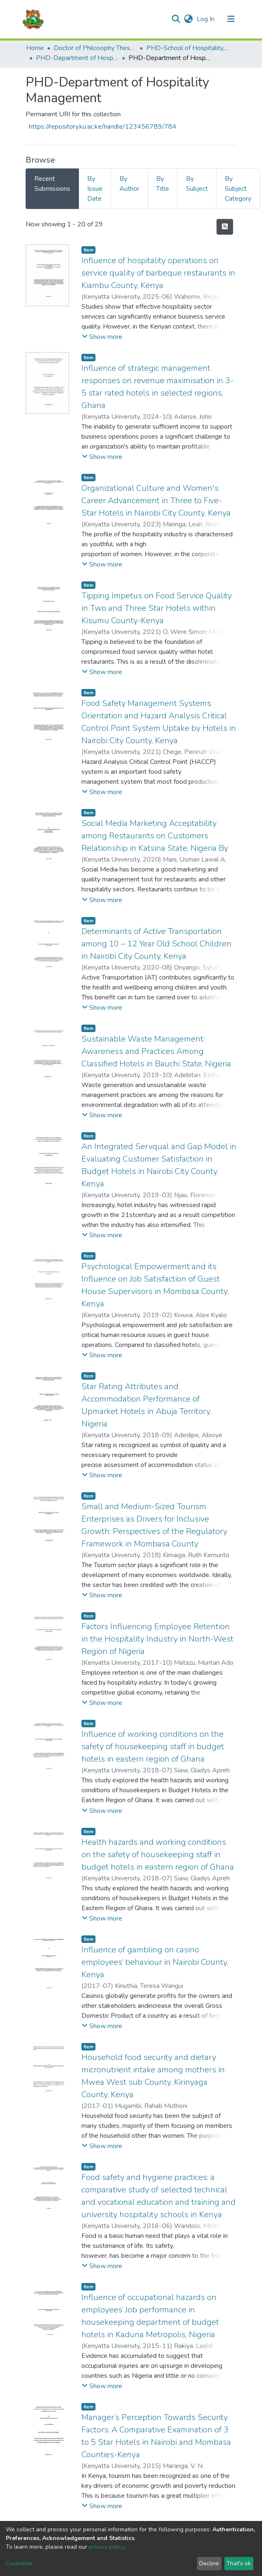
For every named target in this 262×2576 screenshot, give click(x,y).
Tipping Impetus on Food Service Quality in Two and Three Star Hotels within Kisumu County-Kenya (156, 608)
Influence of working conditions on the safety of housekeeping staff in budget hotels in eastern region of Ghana (152, 1747)
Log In (206, 19)
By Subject (197, 183)
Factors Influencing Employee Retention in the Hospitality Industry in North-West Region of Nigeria (157, 1639)
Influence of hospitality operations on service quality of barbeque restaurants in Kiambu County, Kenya (158, 273)
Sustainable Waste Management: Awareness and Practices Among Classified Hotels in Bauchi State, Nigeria (156, 1051)
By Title (162, 183)
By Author (129, 183)
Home (35, 48)
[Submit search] (175, 19)
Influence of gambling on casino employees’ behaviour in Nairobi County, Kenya (154, 1962)
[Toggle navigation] (231, 19)
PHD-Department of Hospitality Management (77, 57)
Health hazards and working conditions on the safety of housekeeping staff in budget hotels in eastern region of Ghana (157, 1855)
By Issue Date (94, 188)
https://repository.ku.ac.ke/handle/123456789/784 (102, 126)
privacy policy (106, 2547)
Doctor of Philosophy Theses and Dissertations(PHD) (95, 48)
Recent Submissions (52, 183)
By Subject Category (238, 188)
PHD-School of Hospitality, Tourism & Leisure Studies (187, 48)
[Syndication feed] (225, 227)
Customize (19, 2563)
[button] (188, 19)
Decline (209, 2563)
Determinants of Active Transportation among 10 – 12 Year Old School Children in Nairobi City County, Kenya (156, 944)
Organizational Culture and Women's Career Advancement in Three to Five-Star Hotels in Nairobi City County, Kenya (156, 501)
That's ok (238, 2563)
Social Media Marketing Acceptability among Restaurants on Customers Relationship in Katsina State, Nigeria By (154, 836)
